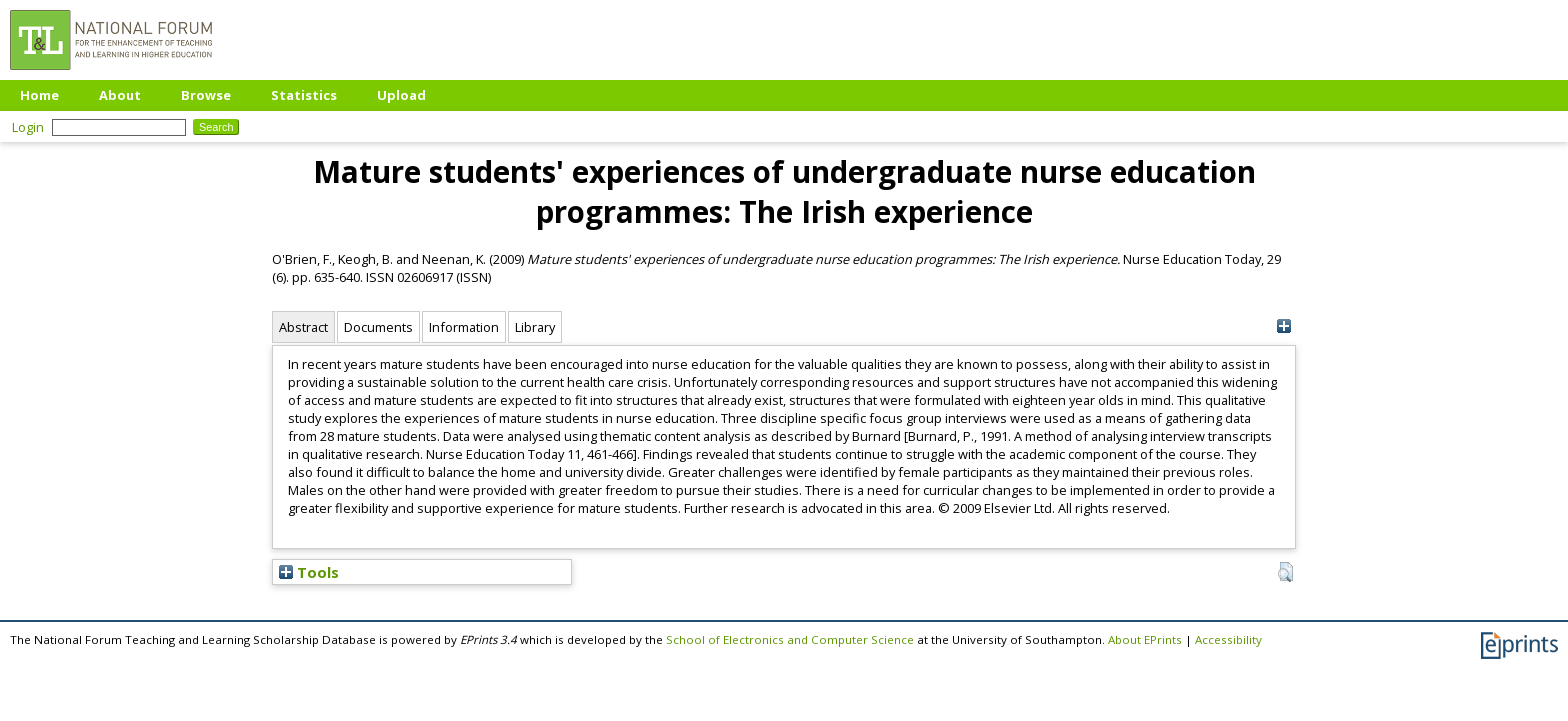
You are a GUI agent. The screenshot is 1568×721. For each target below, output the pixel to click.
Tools (309, 572)
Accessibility (1228, 639)
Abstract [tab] (303, 327)
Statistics (304, 95)
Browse (206, 95)
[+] (1283, 326)
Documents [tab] (378, 327)
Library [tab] (535, 327)
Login (28, 127)
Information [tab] (464, 327)
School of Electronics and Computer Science (790, 639)
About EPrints (1145, 639)
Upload (401, 95)
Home (39, 95)
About (120, 95)
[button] (1285, 572)
